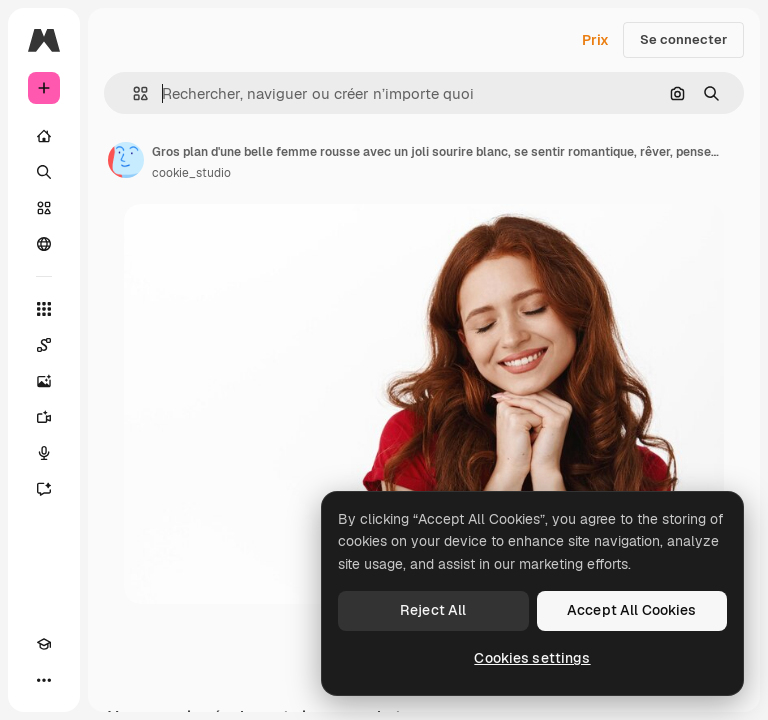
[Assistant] (44, 489)
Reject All (433, 610)
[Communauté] (44, 244)
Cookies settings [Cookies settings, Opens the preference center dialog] (532, 658)
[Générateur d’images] (44, 381)
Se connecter (683, 39)
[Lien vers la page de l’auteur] (126, 160)
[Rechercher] (44, 172)
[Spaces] (44, 345)
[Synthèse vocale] (44, 453)
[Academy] (44, 644)
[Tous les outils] (44, 309)
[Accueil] (44, 136)
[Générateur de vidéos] (44, 417)
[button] (132, 93)
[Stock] (44, 208)
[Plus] (44, 680)
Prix (595, 40)
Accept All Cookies (632, 610)
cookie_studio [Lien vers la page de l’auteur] (191, 173)
